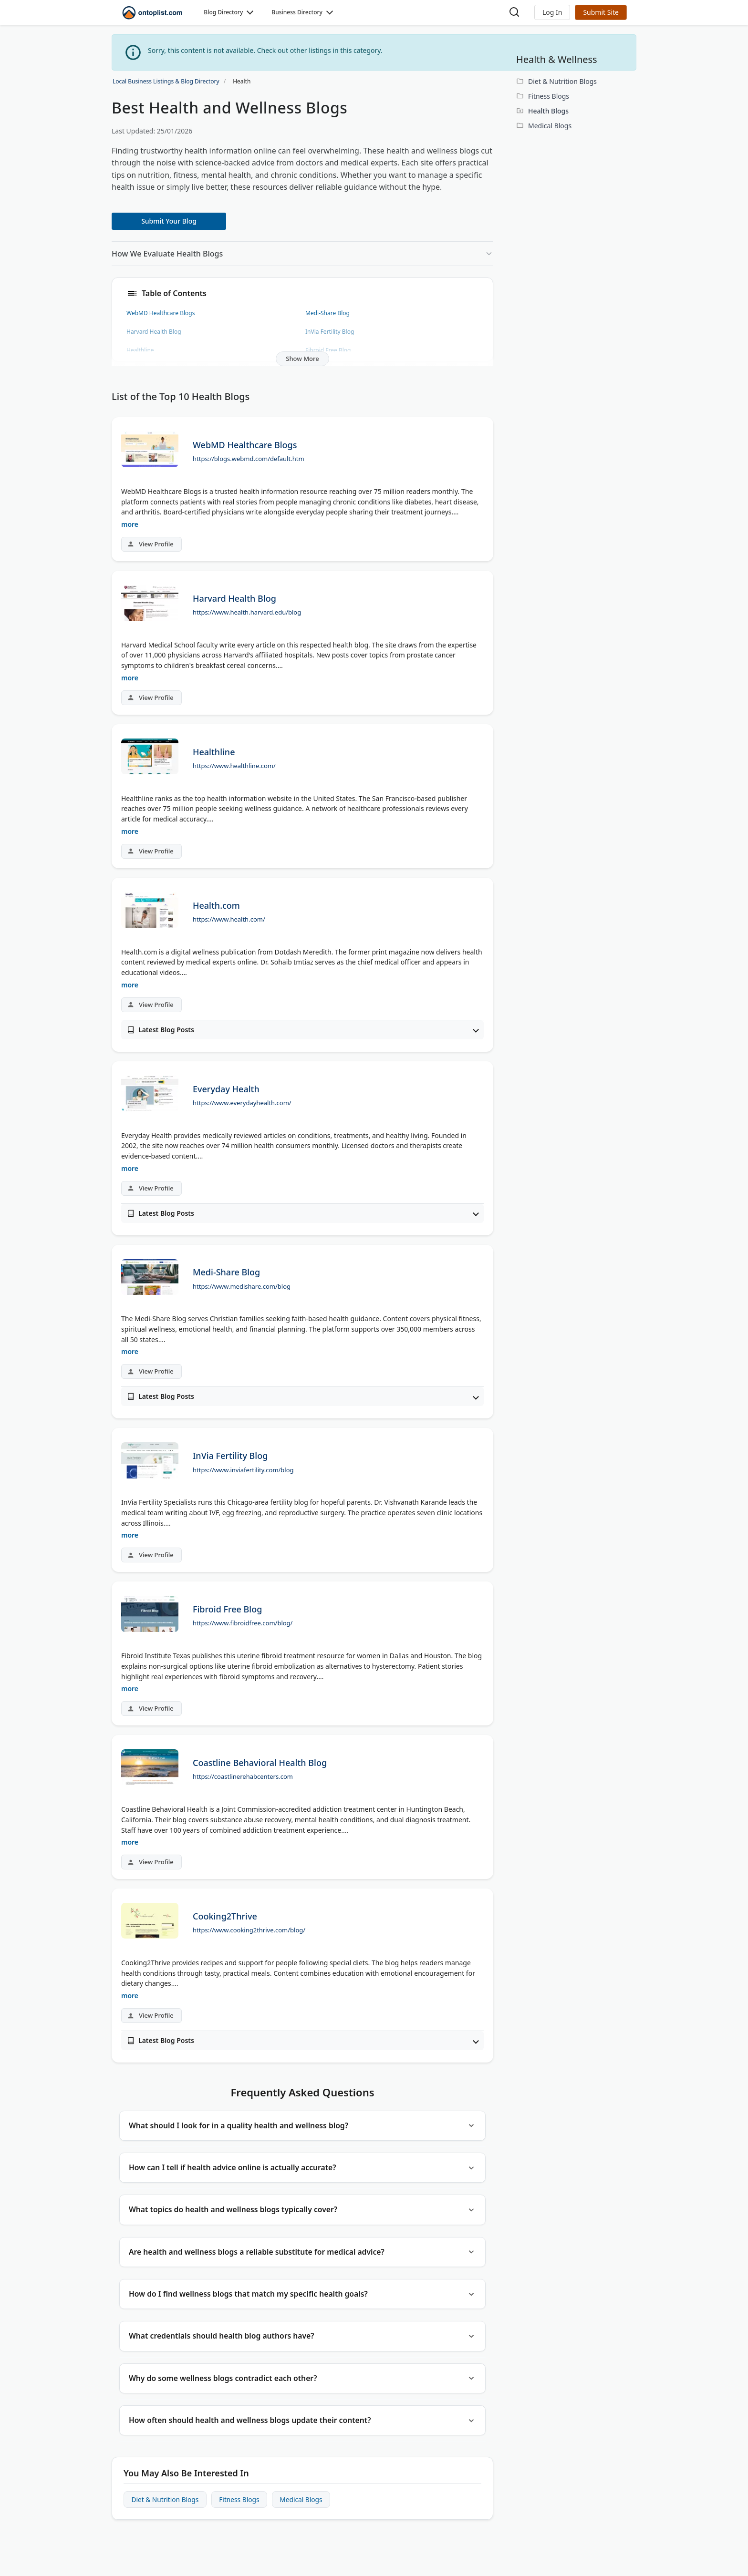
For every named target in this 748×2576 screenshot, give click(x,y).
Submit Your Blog (169, 221)
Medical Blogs (305, 2509)
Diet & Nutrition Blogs (166, 2509)
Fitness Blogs (241, 2509)
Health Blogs (548, 110)
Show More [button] (302, 358)
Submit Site (601, 12)
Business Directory (296, 12)
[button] (552, 12)
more (129, 524)
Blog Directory (223, 12)
